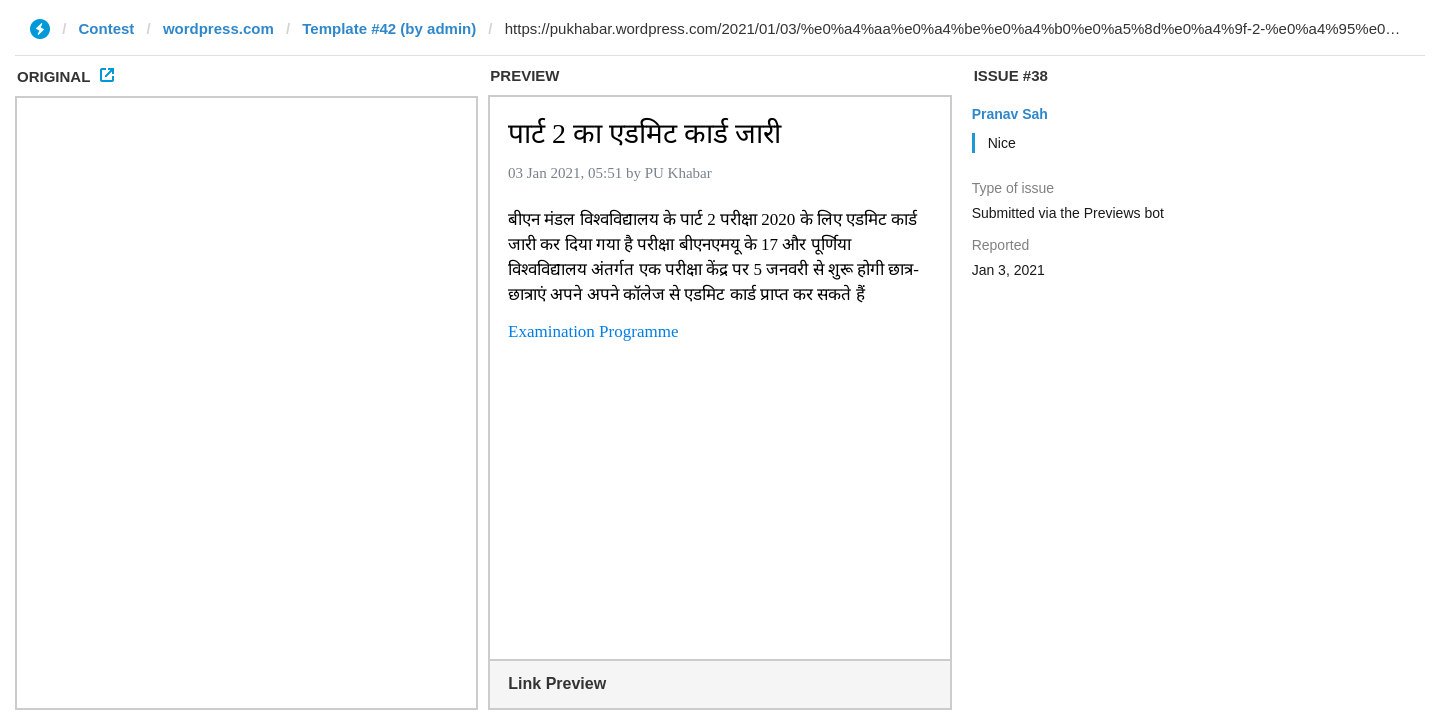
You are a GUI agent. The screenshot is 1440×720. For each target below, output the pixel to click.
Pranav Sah (1010, 114)
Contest (107, 28)
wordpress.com (218, 28)
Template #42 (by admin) (389, 28)
